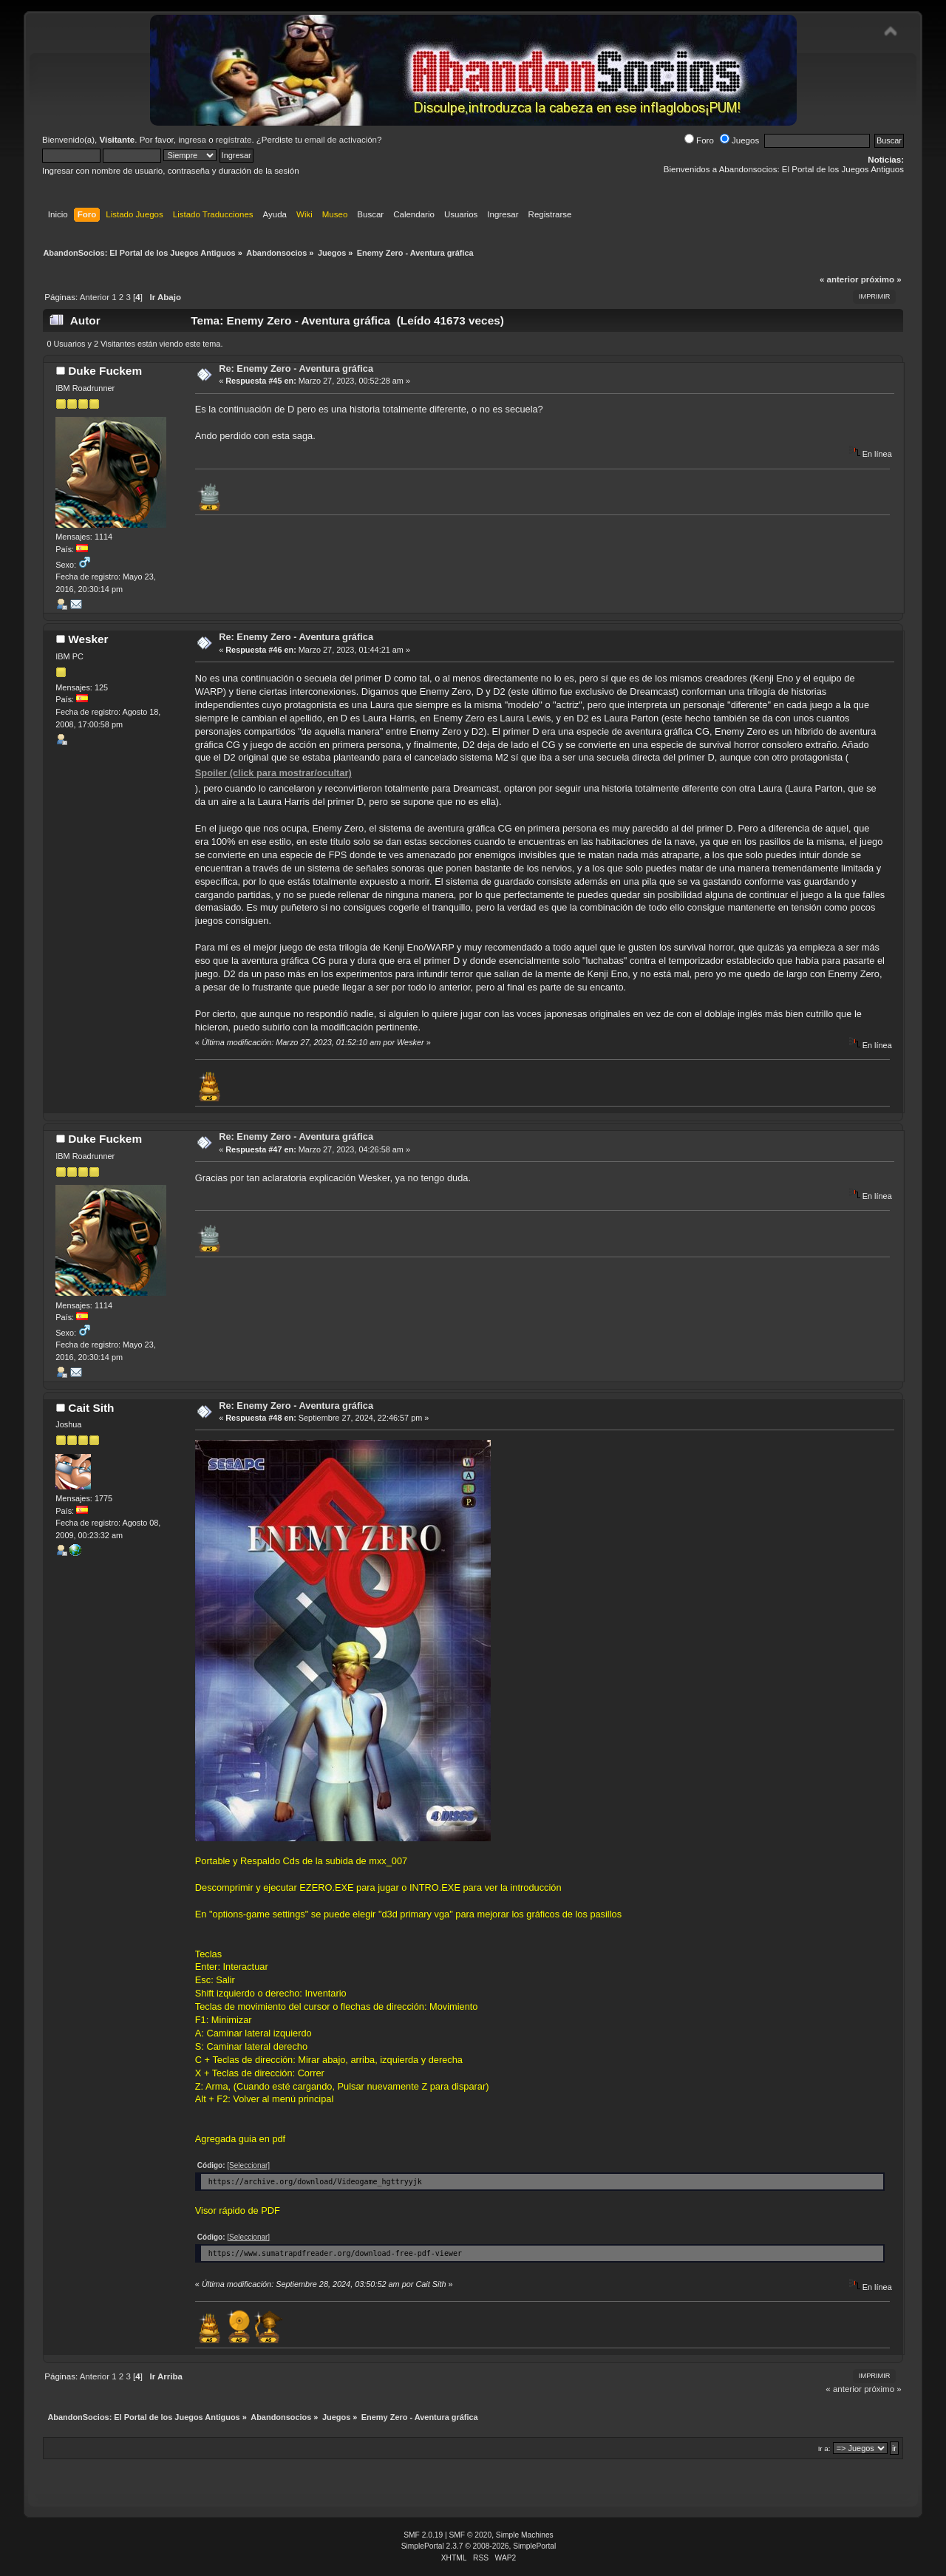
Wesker (88, 639)
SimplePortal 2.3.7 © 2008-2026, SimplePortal (479, 2546)
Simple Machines (525, 2535)
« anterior (839, 279)
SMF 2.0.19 (423, 2535)
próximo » (881, 279)
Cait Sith (91, 1407)
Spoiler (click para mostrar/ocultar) (273, 772)
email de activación (340, 139)
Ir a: (824, 2448)
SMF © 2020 (470, 2535)
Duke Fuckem (105, 370)
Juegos (739, 140)
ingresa (192, 139)
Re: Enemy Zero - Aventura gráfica (296, 368)
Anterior (94, 297)
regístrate (234, 139)
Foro (699, 140)
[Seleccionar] (248, 2165)
